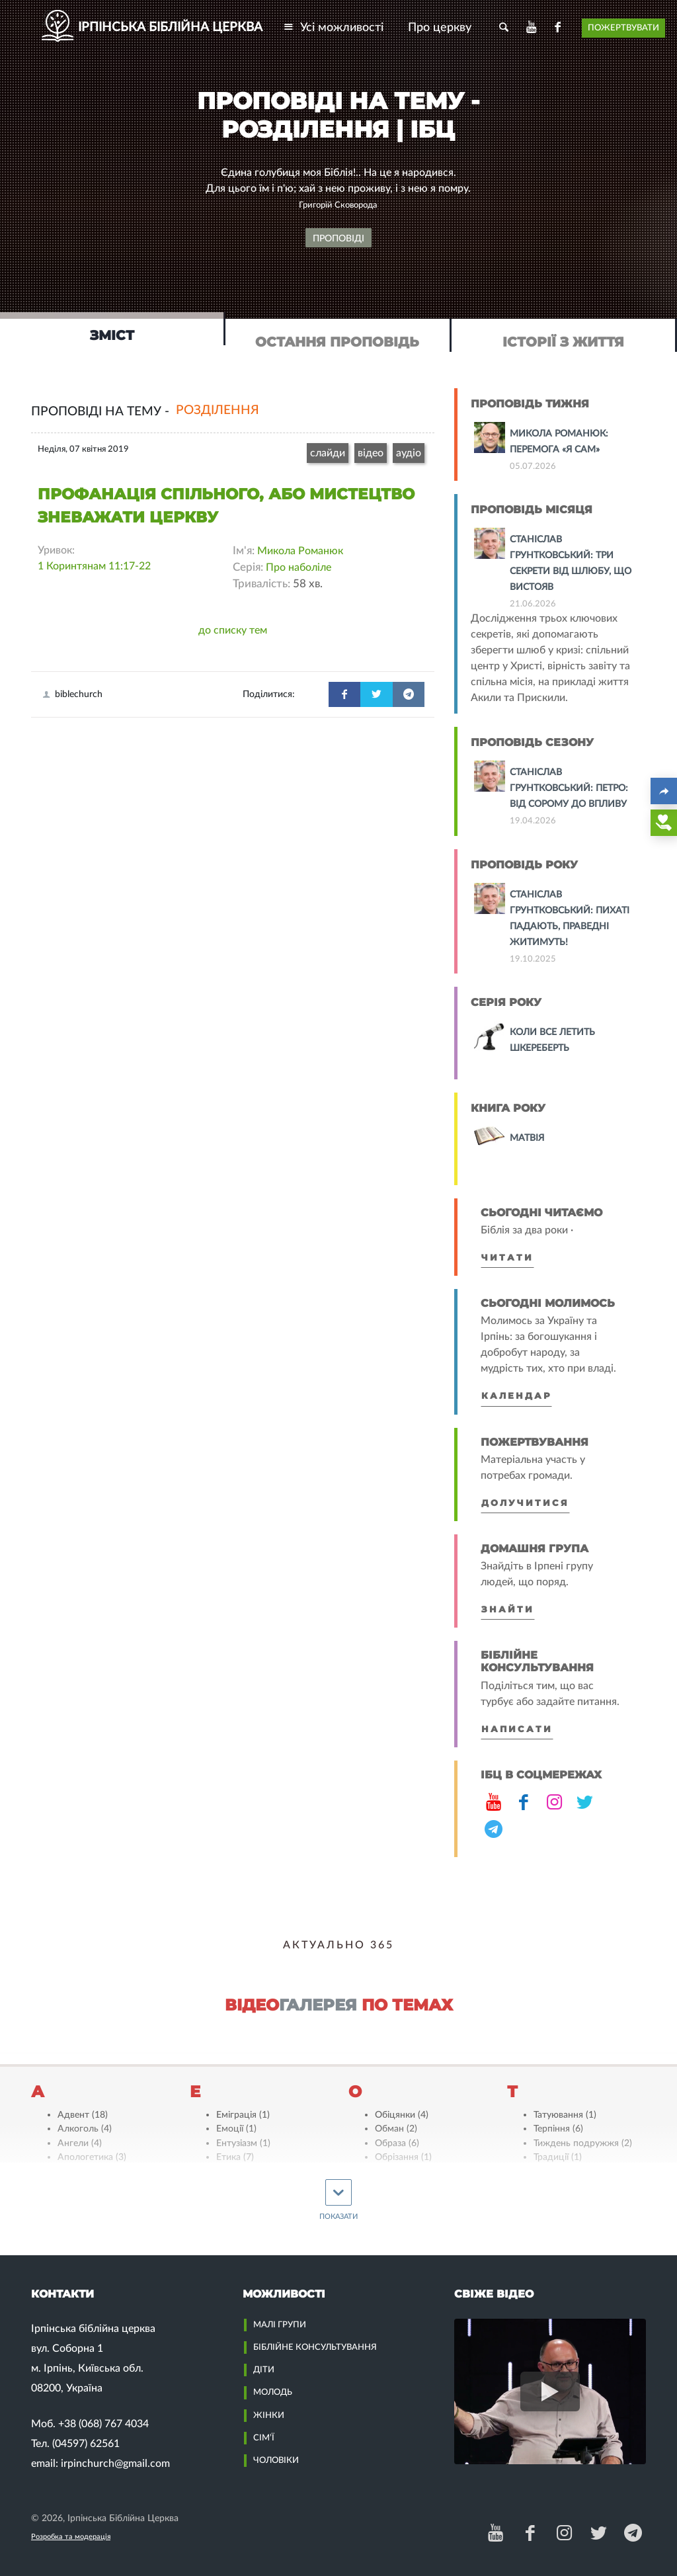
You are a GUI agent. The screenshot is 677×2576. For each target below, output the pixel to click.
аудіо (408, 453)
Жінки (268, 2415)
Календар (516, 1396)
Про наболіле (298, 567)
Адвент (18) (83, 2115)
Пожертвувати (623, 28)
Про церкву (439, 27)
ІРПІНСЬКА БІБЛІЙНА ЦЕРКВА (170, 27)
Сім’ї (263, 2438)
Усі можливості (332, 27)
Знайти (507, 1609)
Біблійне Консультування (315, 2347)
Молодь (272, 2392)
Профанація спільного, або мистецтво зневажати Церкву (226, 505)
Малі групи (279, 2325)
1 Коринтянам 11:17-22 (94, 566)
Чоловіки (276, 2460)
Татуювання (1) (565, 2115)
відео (370, 453)
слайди (327, 453)
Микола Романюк (300, 551)
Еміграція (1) (243, 2115)
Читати (507, 1258)
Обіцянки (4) (401, 2115)
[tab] (112, 328)
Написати (517, 1729)
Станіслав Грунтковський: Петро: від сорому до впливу (569, 788)
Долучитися (525, 1503)
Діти (263, 2370)
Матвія (527, 1138)
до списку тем (232, 630)
